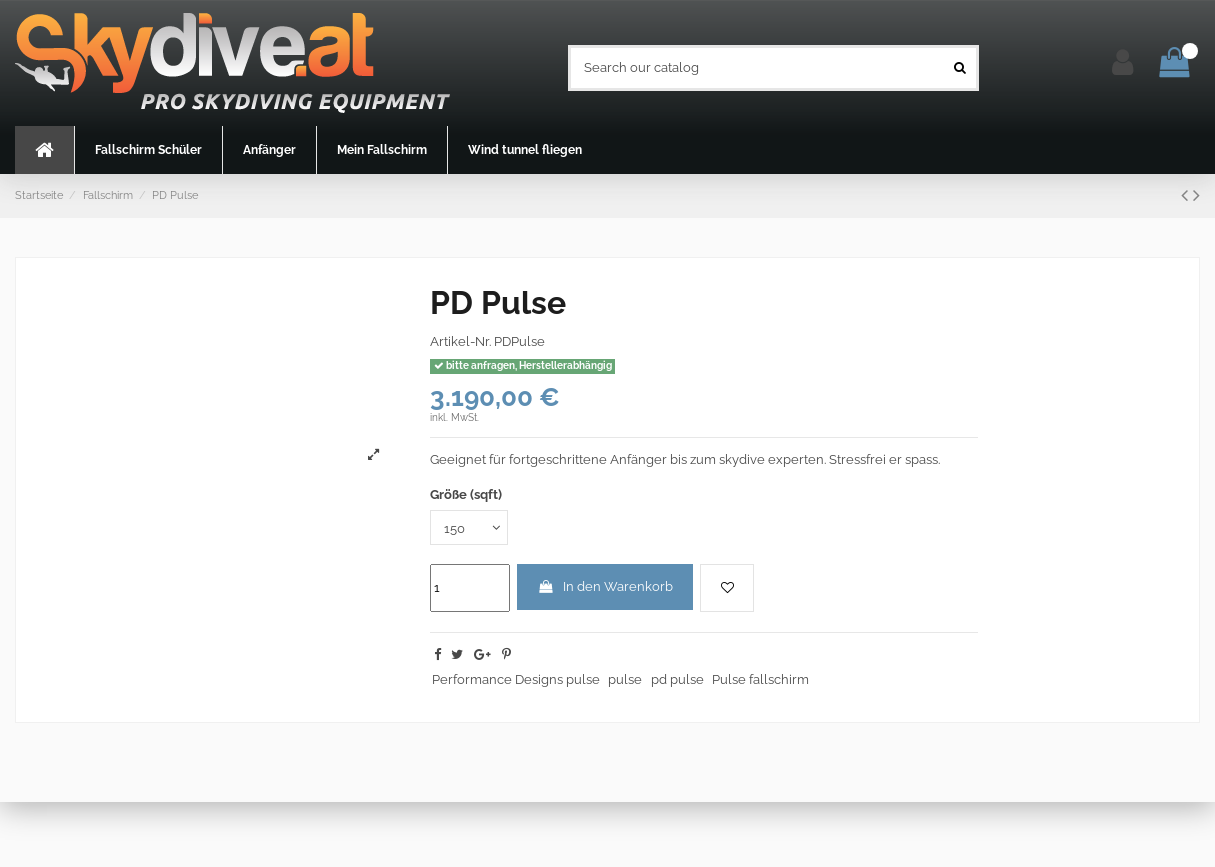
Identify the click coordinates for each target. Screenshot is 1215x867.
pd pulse (677, 679)
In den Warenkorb (605, 586)
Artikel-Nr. (460, 341)
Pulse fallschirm (760, 679)
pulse (625, 679)
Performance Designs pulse (516, 679)
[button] (148, 150)
